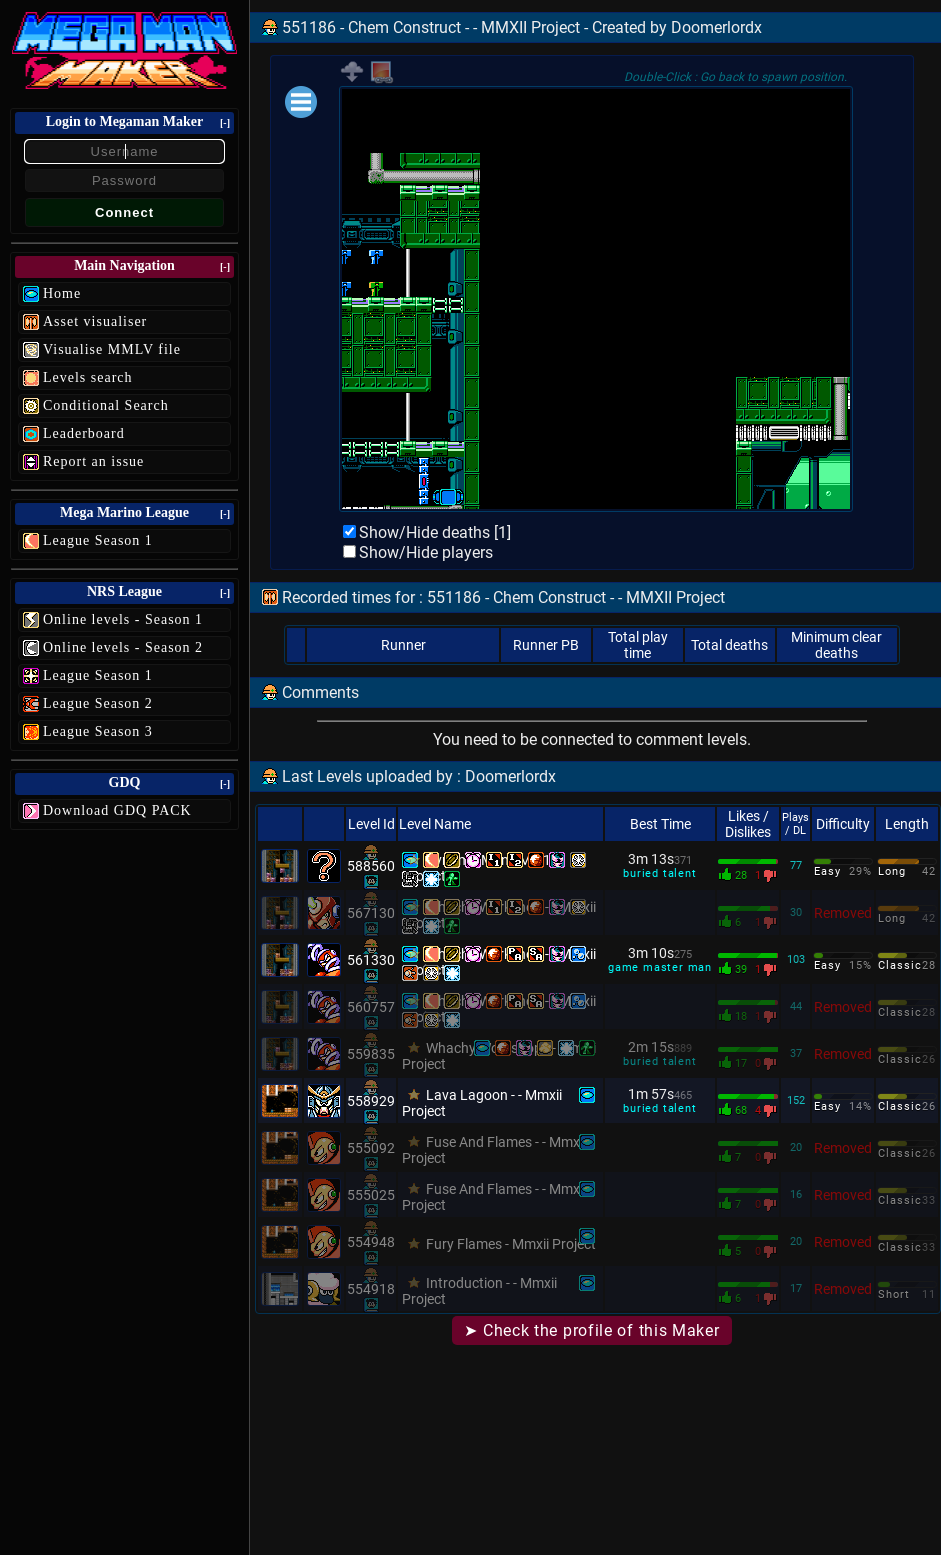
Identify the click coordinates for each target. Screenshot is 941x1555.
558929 (371, 1101)
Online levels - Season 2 (123, 647)
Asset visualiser (95, 321)
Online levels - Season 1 (123, 619)
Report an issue (93, 461)
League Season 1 (98, 540)
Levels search (88, 377)
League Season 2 (98, 703)
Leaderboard (84, 433)
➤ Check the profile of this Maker (591, 1330)
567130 (371, 913)
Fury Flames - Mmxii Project (511, 1244)
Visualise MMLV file (112, 349)
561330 (371, 960)
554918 (371, 1289)
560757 (371, 1007)
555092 (371, 1148)
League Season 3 (98, 731)
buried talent (659, 873)
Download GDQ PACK (117, 810)
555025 (371, 1195)
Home (62, 293)
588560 (371, 866)
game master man (660, 967)
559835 (371, 1054)
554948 (371, 1242)
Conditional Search (106, 405)
